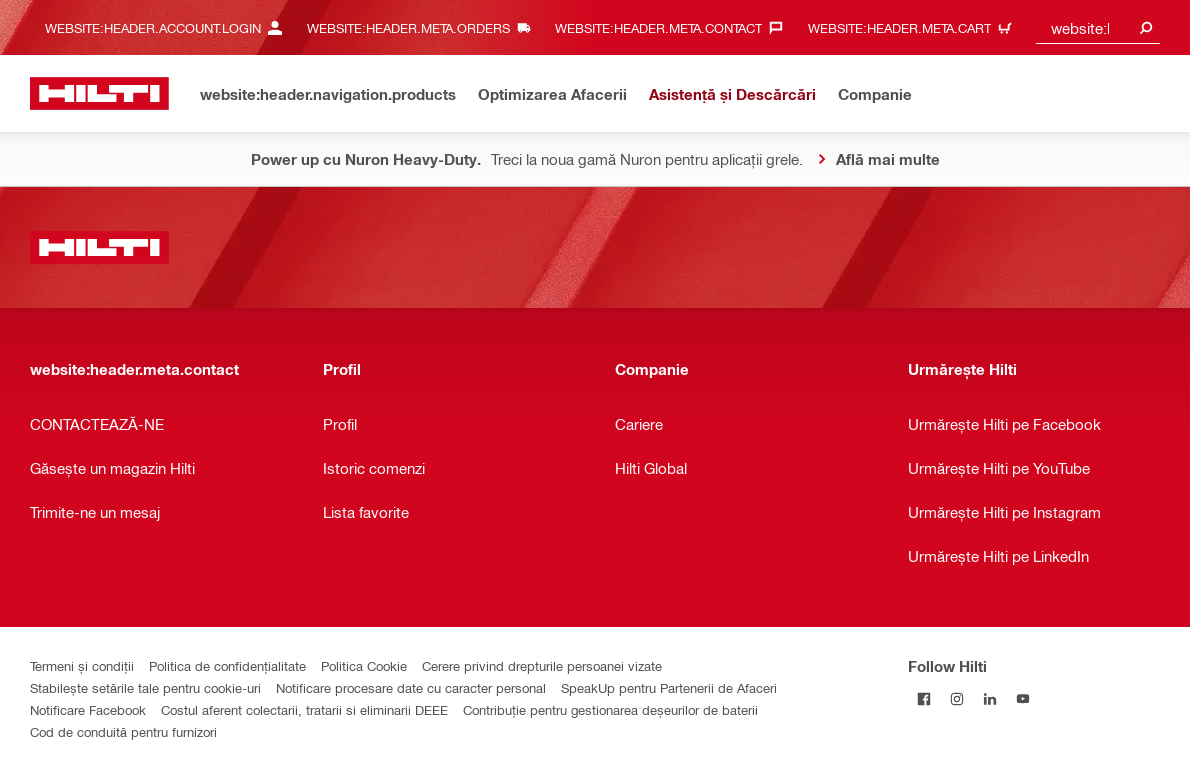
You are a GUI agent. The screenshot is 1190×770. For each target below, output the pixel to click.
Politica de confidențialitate (227, 665)
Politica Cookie (364, 665)
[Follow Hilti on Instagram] (957, 698)
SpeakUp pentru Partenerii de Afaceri (669, 687)
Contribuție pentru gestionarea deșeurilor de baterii (610, 709)
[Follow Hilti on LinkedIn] (990, 698)
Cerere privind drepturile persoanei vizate (542, 665)
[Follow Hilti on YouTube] (1023, 698)
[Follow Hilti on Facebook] (924, 698)
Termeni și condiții (82, 665)
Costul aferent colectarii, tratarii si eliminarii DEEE (304, 709)
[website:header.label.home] (99, 93)
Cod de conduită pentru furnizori (123, 731)
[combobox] (1098, 27)
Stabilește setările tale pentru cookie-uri (145, 687)
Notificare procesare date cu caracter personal (411, 687)
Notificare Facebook (88, 709)
